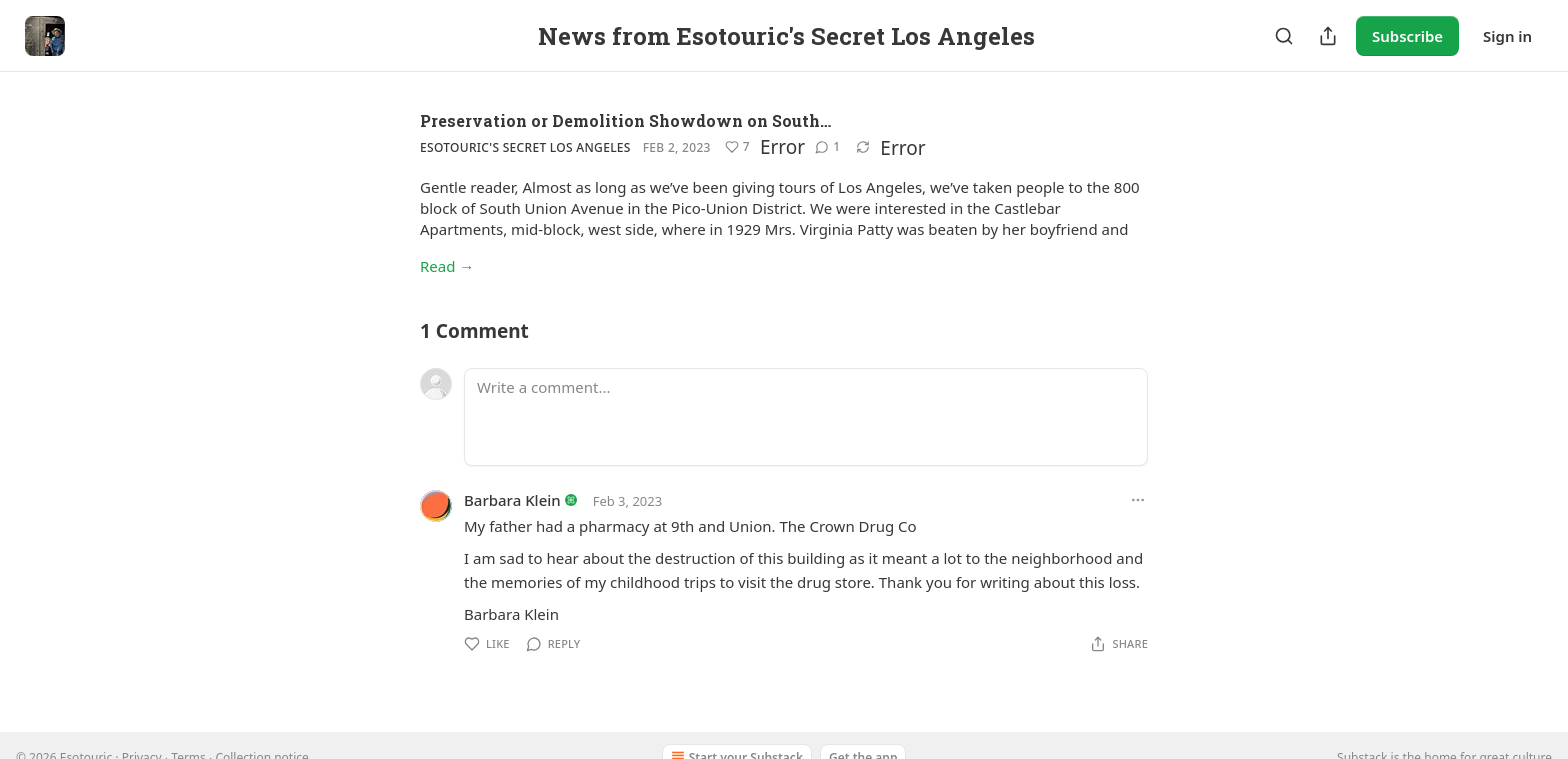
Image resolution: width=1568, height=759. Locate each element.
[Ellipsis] (1138, 500)
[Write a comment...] (806, 417)
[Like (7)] (737, 147)
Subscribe (1407, 36)
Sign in (1507, 36)
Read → (447, 266)
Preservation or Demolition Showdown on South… (625, 120)
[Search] (1284, 36)
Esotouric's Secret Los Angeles (525, 147)
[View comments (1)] (827, 147)
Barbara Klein (512, 500)
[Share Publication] (1328, 36)
